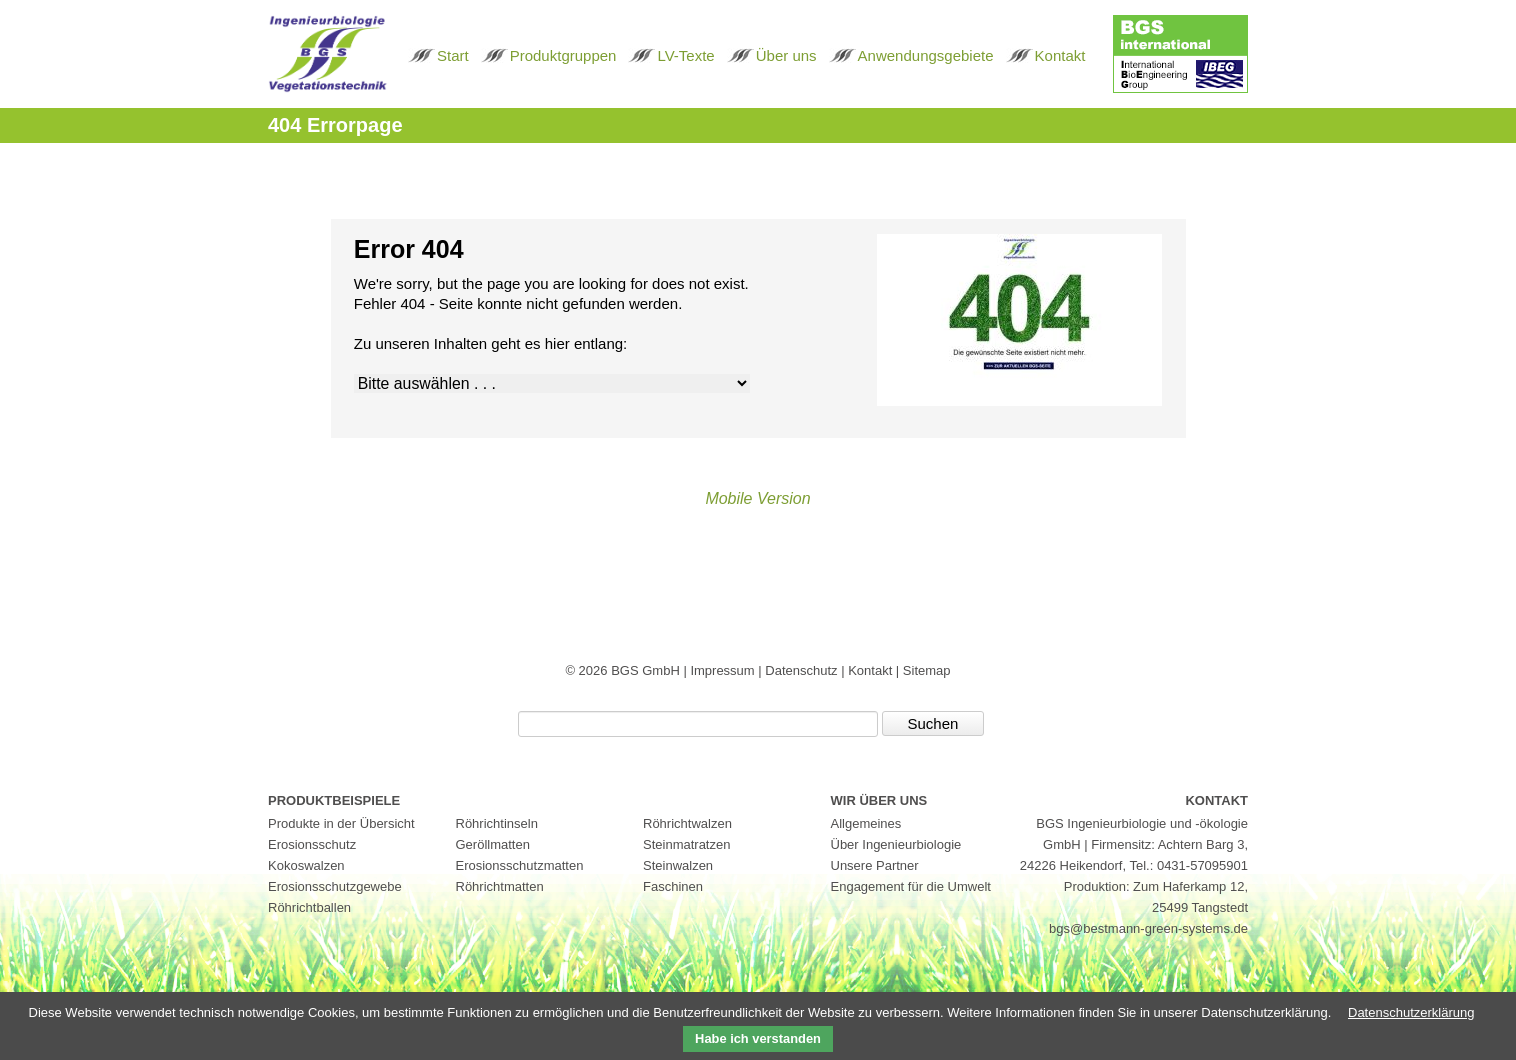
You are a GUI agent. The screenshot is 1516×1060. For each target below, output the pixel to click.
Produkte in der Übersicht (341, 823)
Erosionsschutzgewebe (335, 886)
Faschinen (673, 886)
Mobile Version (757, 498)
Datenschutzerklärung (1411, 1012)
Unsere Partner (875, 865)
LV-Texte (685, 55)
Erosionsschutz (312, 844)
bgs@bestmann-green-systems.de (1148, 928)
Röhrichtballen (309, 907)
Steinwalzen (678, 865)
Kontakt (1060, 55)
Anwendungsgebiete (926, 55)
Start (453, 55)
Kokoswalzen (306, 865)
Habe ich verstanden (758, 1038)
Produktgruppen (563, 55)
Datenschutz (803, 670)
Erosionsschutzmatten (520, 865)
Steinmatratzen (686, 844)
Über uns (786, 55)
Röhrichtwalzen (687, 823)
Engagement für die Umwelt (911, 886)
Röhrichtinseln (497, 823)
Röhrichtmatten (500, 886)
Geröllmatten (493, 844)
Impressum (724, 670)
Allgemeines (866, 823)
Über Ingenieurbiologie (896, 844)
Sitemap (927, 670)
